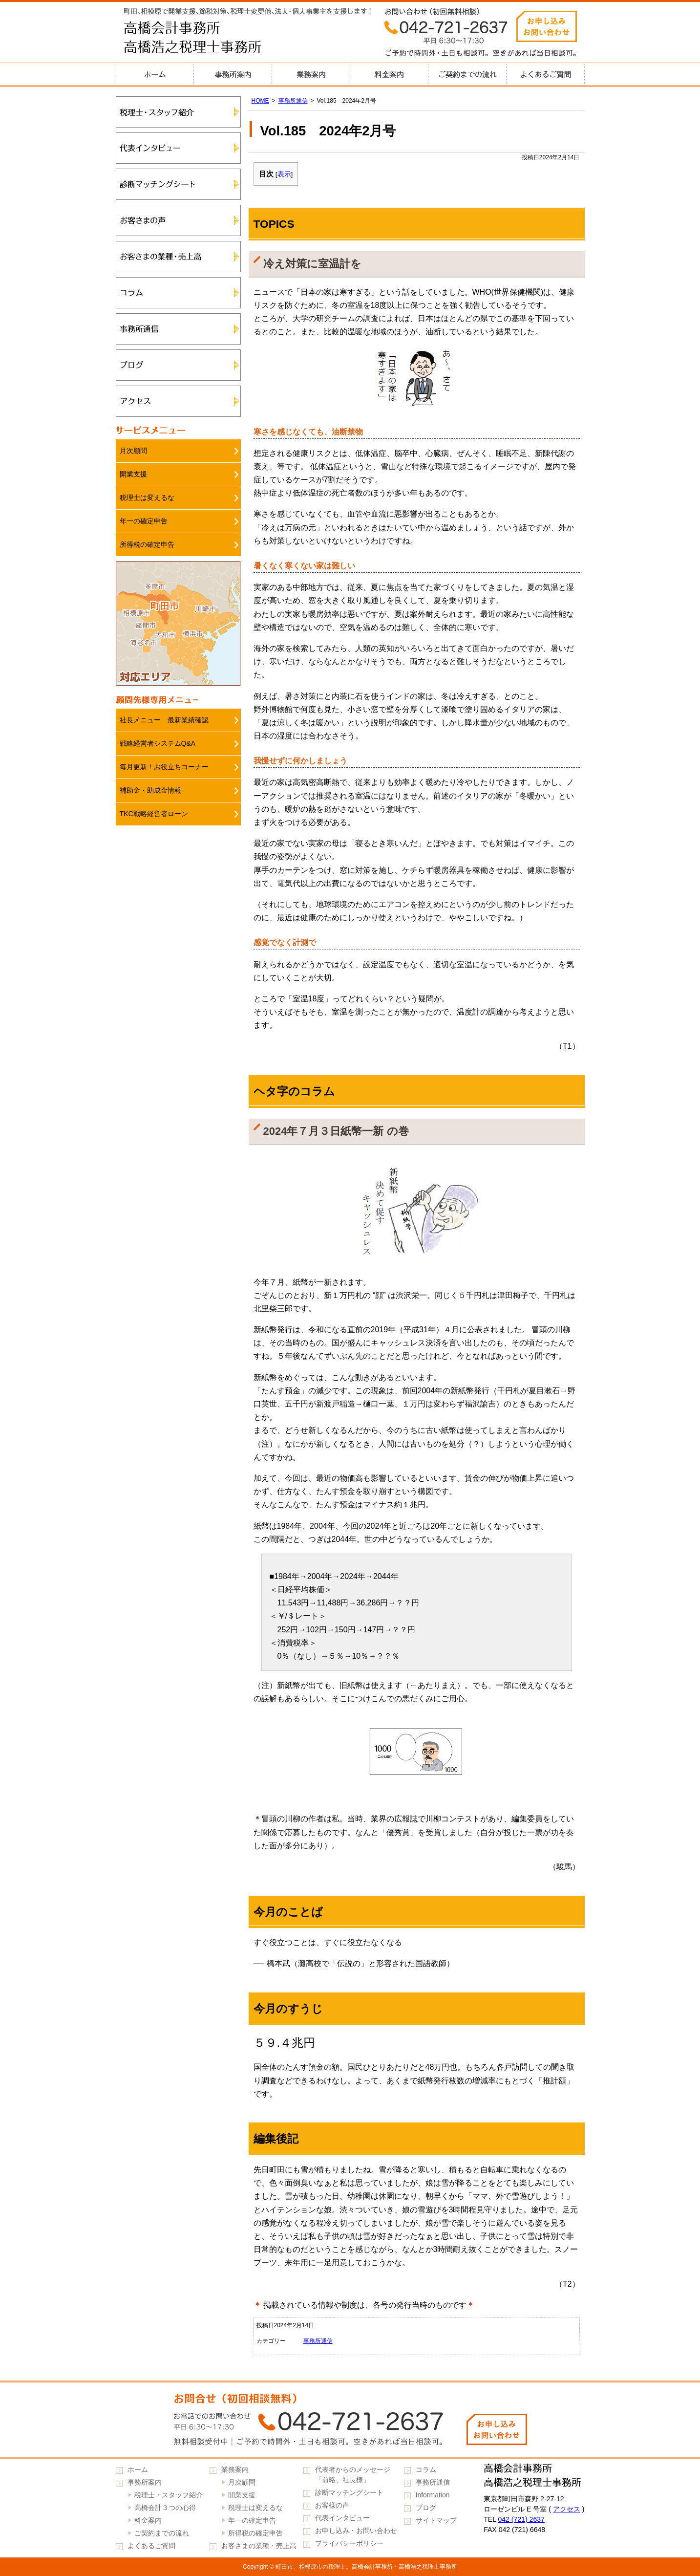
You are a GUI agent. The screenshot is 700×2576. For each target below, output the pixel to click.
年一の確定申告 (144, 521)
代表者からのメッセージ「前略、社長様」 (352, 2475)
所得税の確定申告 (147, 544)
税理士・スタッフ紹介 (178, 112)
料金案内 (389, 74)
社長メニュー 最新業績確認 (164, 720)
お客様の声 (332, 2505)
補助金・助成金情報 (150, 790)
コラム (178, 292)
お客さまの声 (178, 220)
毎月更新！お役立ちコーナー (164, 767)
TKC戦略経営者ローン (154, 814)
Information (433, 2495)
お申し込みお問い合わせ (546, 26)
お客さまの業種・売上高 (178, 256)
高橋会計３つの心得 (165, 2507)
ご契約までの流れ (467, 74)
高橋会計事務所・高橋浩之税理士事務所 (213, 39)
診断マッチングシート (178, 184)
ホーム (155, 74)
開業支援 (133, 474)
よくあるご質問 (546, 74)
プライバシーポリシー (349, 2543)
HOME (260, 100)
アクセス (178, 401)
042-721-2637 (350, 2419)
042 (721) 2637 (521, 2519)
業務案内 (311, 74)
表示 (284, 174)
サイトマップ (436, 2520)
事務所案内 (233, 74)
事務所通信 (293, 100)
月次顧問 (133, 451)
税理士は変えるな (147, 497)
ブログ (178, 365)
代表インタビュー (178, 148)
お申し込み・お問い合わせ (356, 2530)
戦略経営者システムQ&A (158, 743)
